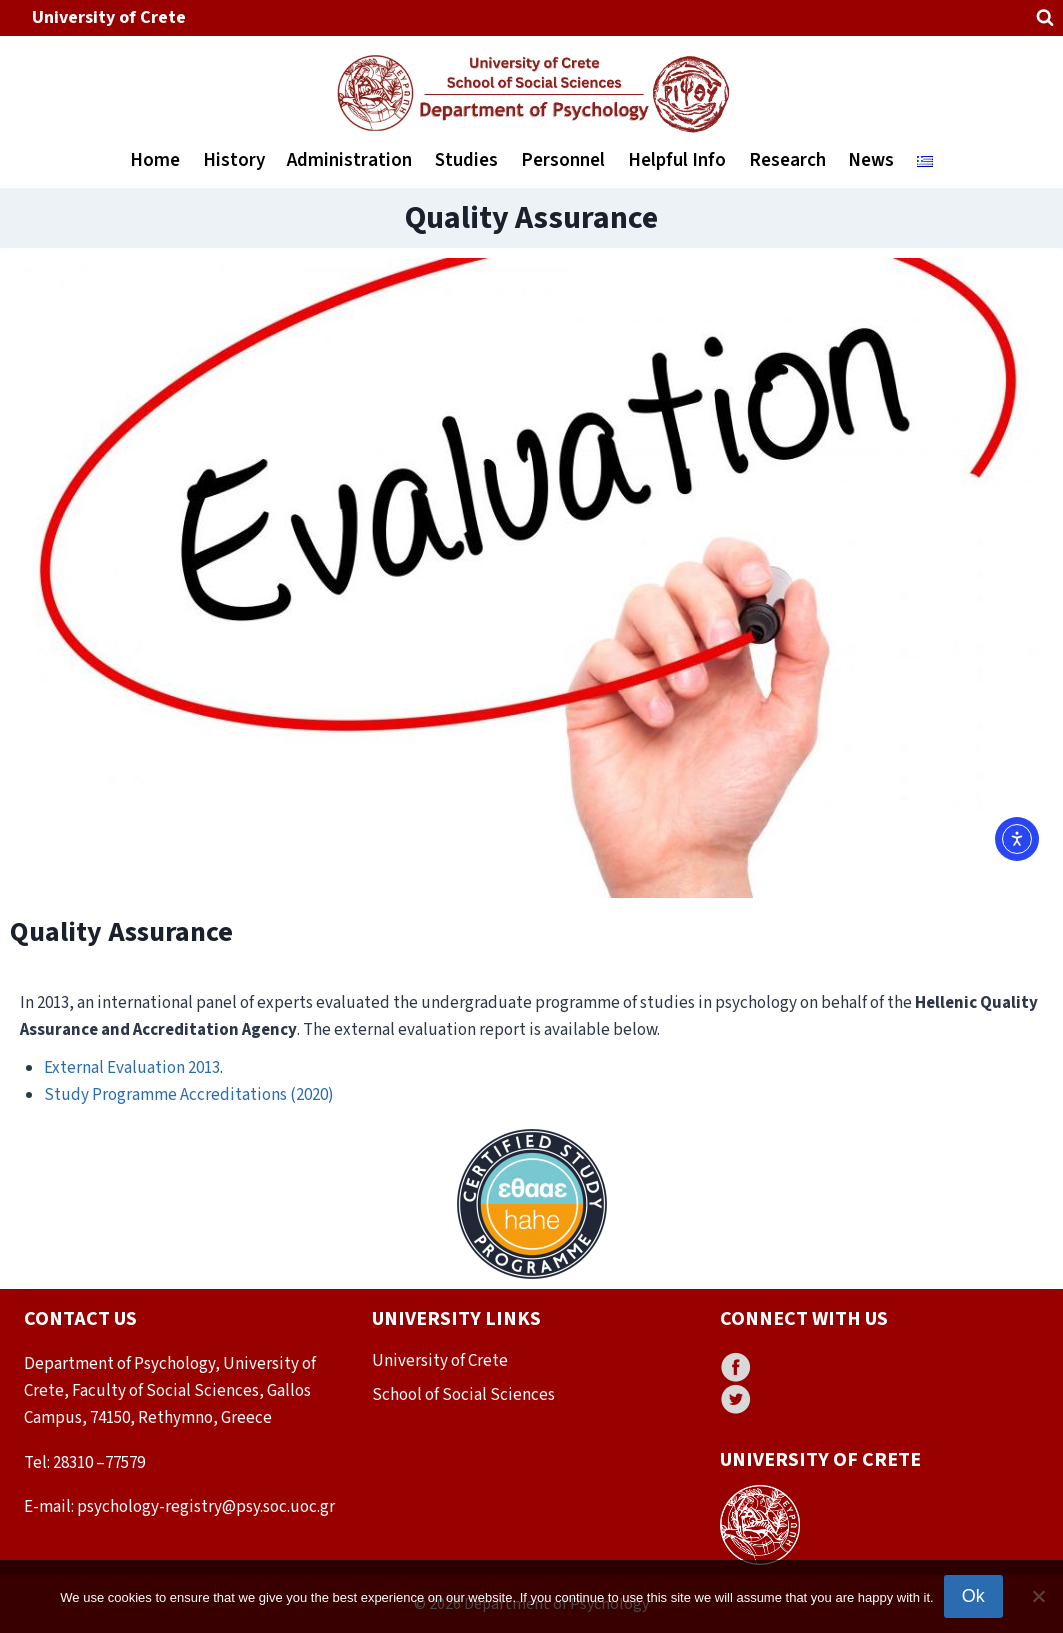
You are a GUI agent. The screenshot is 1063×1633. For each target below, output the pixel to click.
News (871, 160)
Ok (973, 1596)
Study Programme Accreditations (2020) (189, 1095)
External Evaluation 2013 (132, 1068)
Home (155, 160)
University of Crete (109, 17)
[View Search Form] (1045, 18)
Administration (349, 160)
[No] (1038, 1596)
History (234, 160)
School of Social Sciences (463, 1395)
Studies (466, 160)
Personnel (563, 160)
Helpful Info (677, 160)
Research (787, 160)
